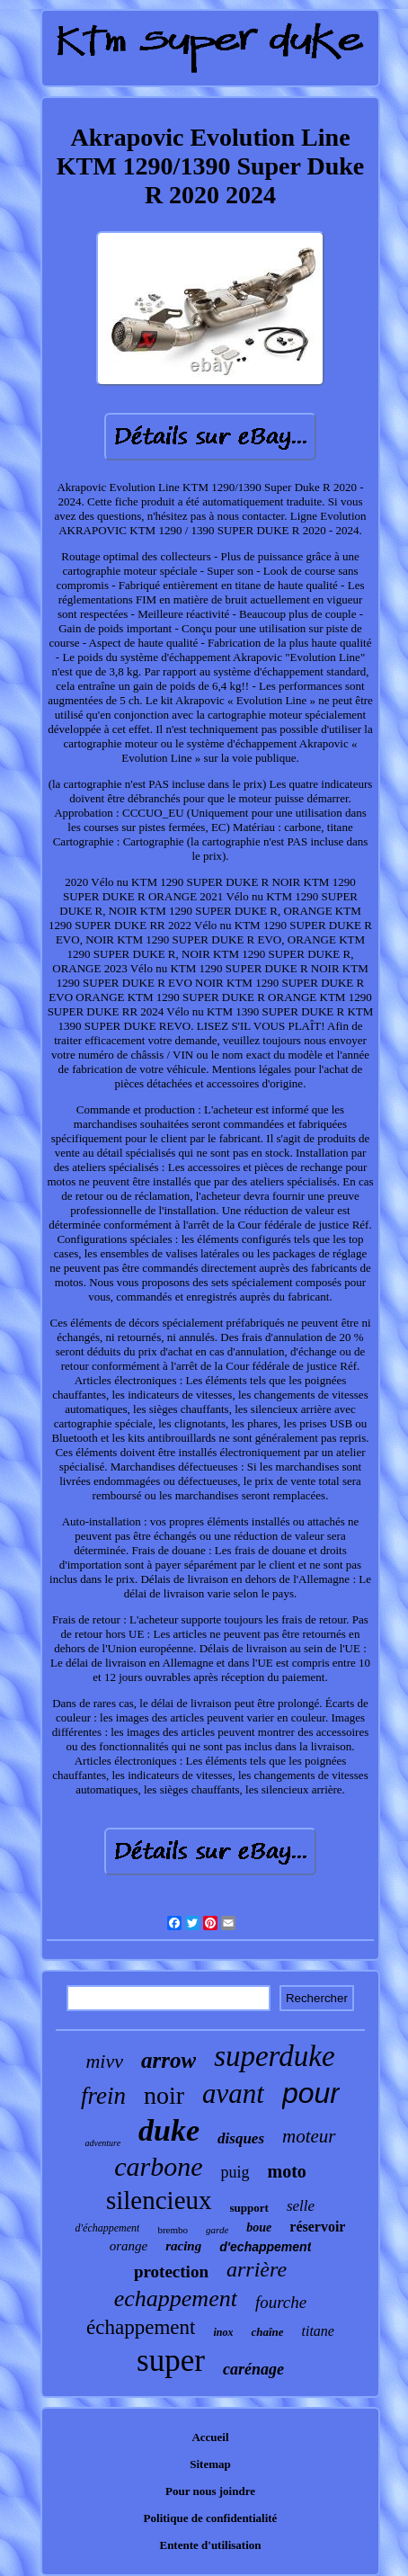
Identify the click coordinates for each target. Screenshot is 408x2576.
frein (103, 2095)
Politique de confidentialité (211, 2518)
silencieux (159, 2200)
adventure (102, 2143)
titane (318, 2331)
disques (240, 2138)
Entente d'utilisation (210, 2545)
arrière (256, 2269)
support (249, 2207)
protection (171, 2271)
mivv (104, 2061)
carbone (158, 2166)
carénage (253, 2369)
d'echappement (265, 2247)
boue (258, 2227)
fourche (280, 2302)
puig (234, 2172)
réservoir (317, 2226)
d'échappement (107, 2228)
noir (164, 2095)
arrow (168, 2060)
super (171, 2360)
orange (129, 2246)
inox (223, 2332)
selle (301, 2205)
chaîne (267, 2332)
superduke (274, 2056)
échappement (140, 2327)
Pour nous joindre (210, 2491)
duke (169, 2130)
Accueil (209, 2437)
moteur (309, 2136)
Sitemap (210, 2464)
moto (287, 2171)
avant (233, 2093)
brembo (172, 2229)
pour (311, 2093)
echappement (175, 2298)
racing (183, 2246)
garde (217, 2229)
